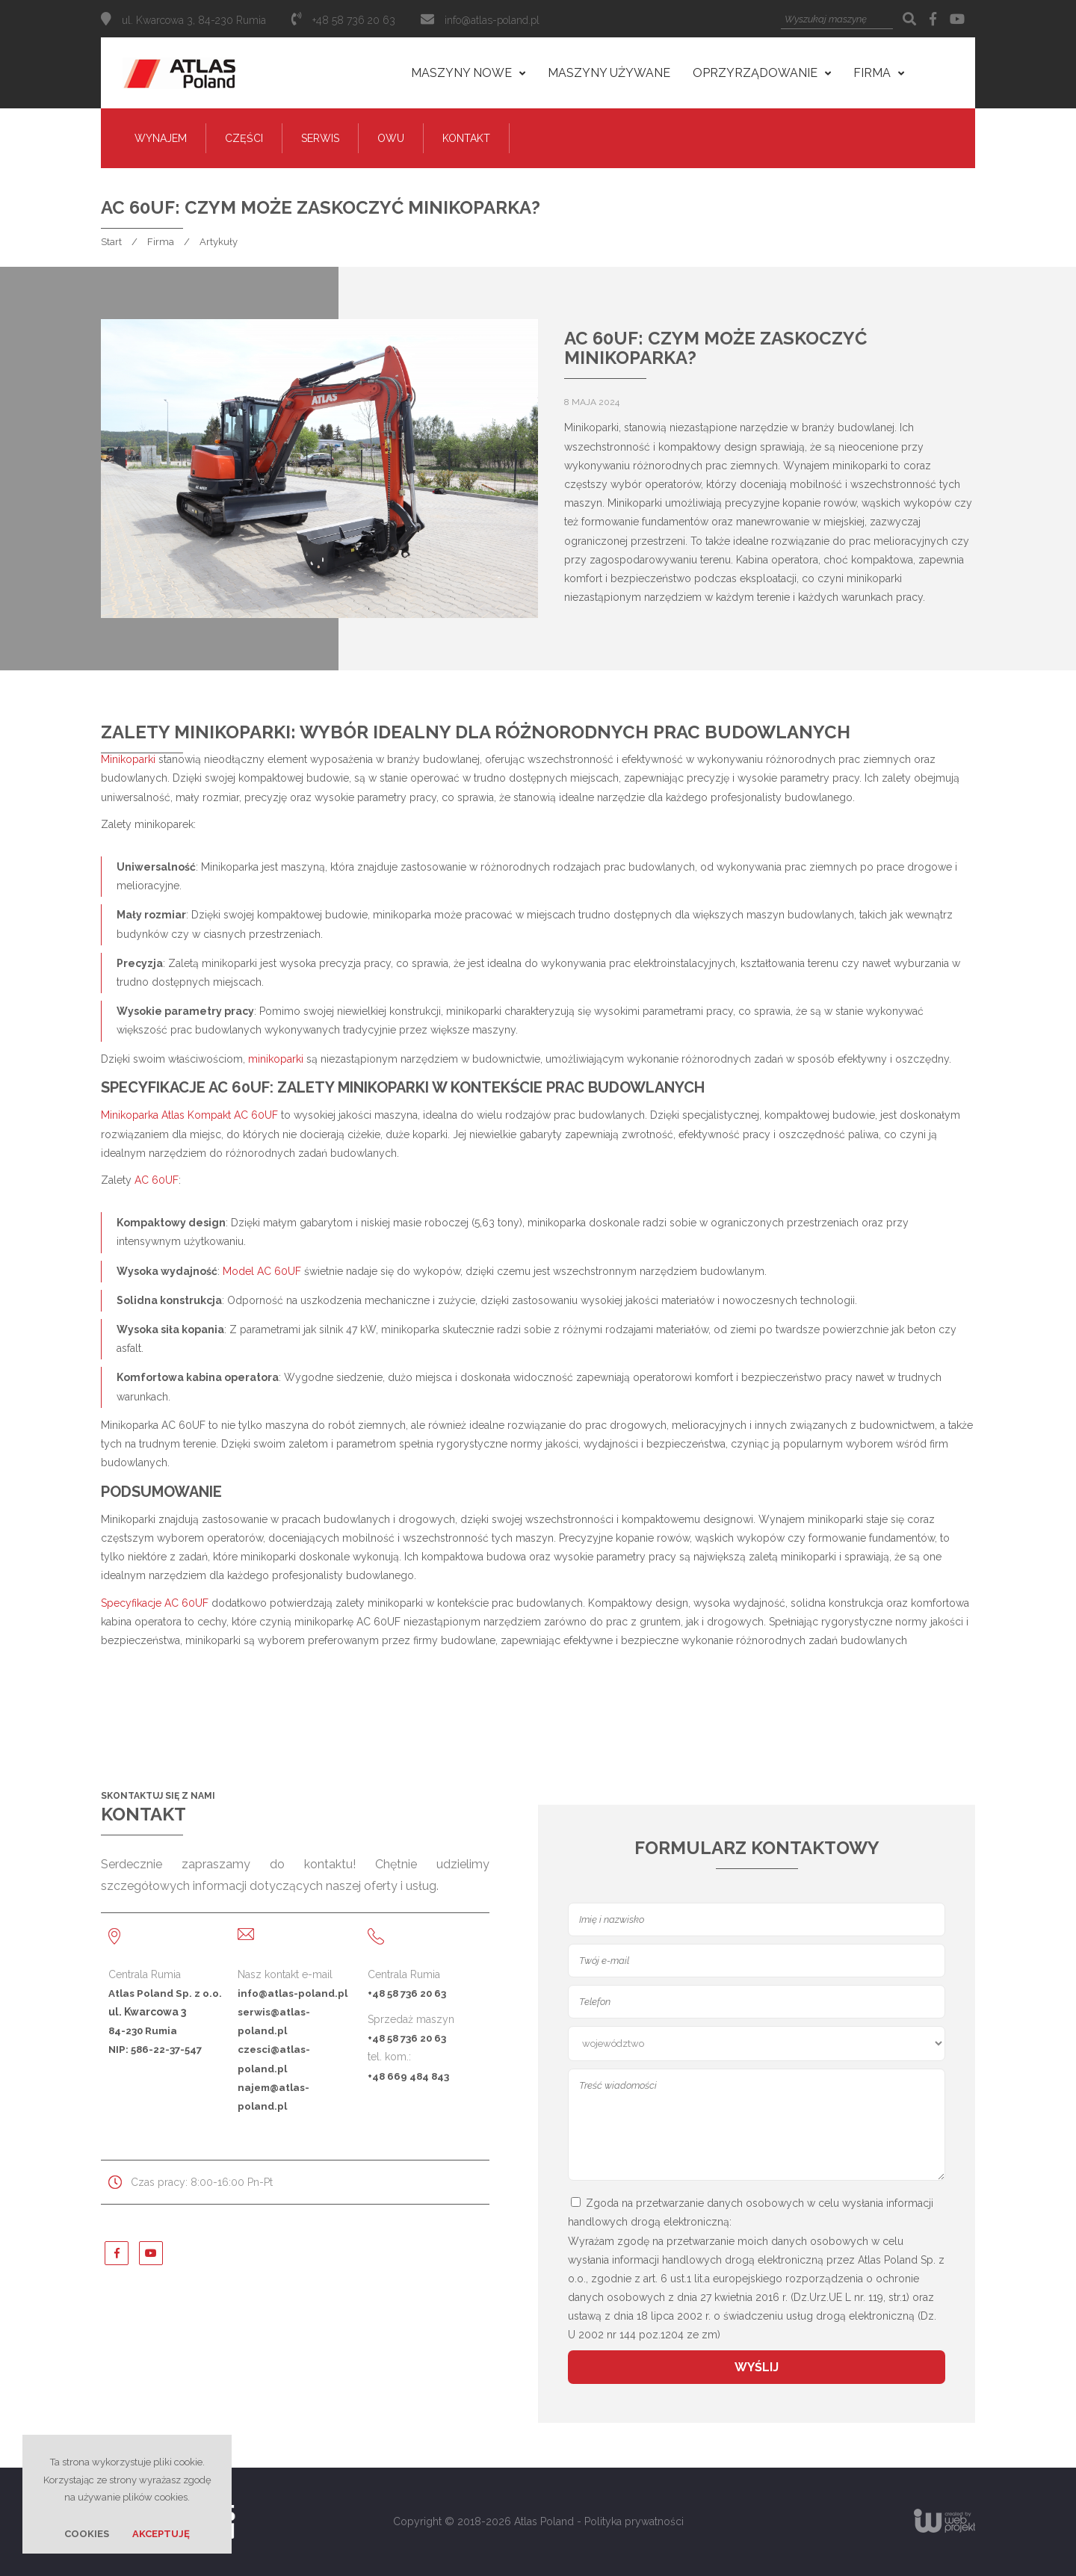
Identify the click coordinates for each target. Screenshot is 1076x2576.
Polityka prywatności (634, 2521)
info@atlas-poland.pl (492, 20)
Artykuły (219, 241)
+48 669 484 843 (408, 2076)
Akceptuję (161, 2533)
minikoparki (275, 1059)
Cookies (86, 2533)
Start (111, 241)
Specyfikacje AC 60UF (154, 1603)
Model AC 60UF (262, 1271)
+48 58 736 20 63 (407, 1993)
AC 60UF (156, 1180)
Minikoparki (128, 759)
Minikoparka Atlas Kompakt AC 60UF (189, 1115)
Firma (160, 241)
